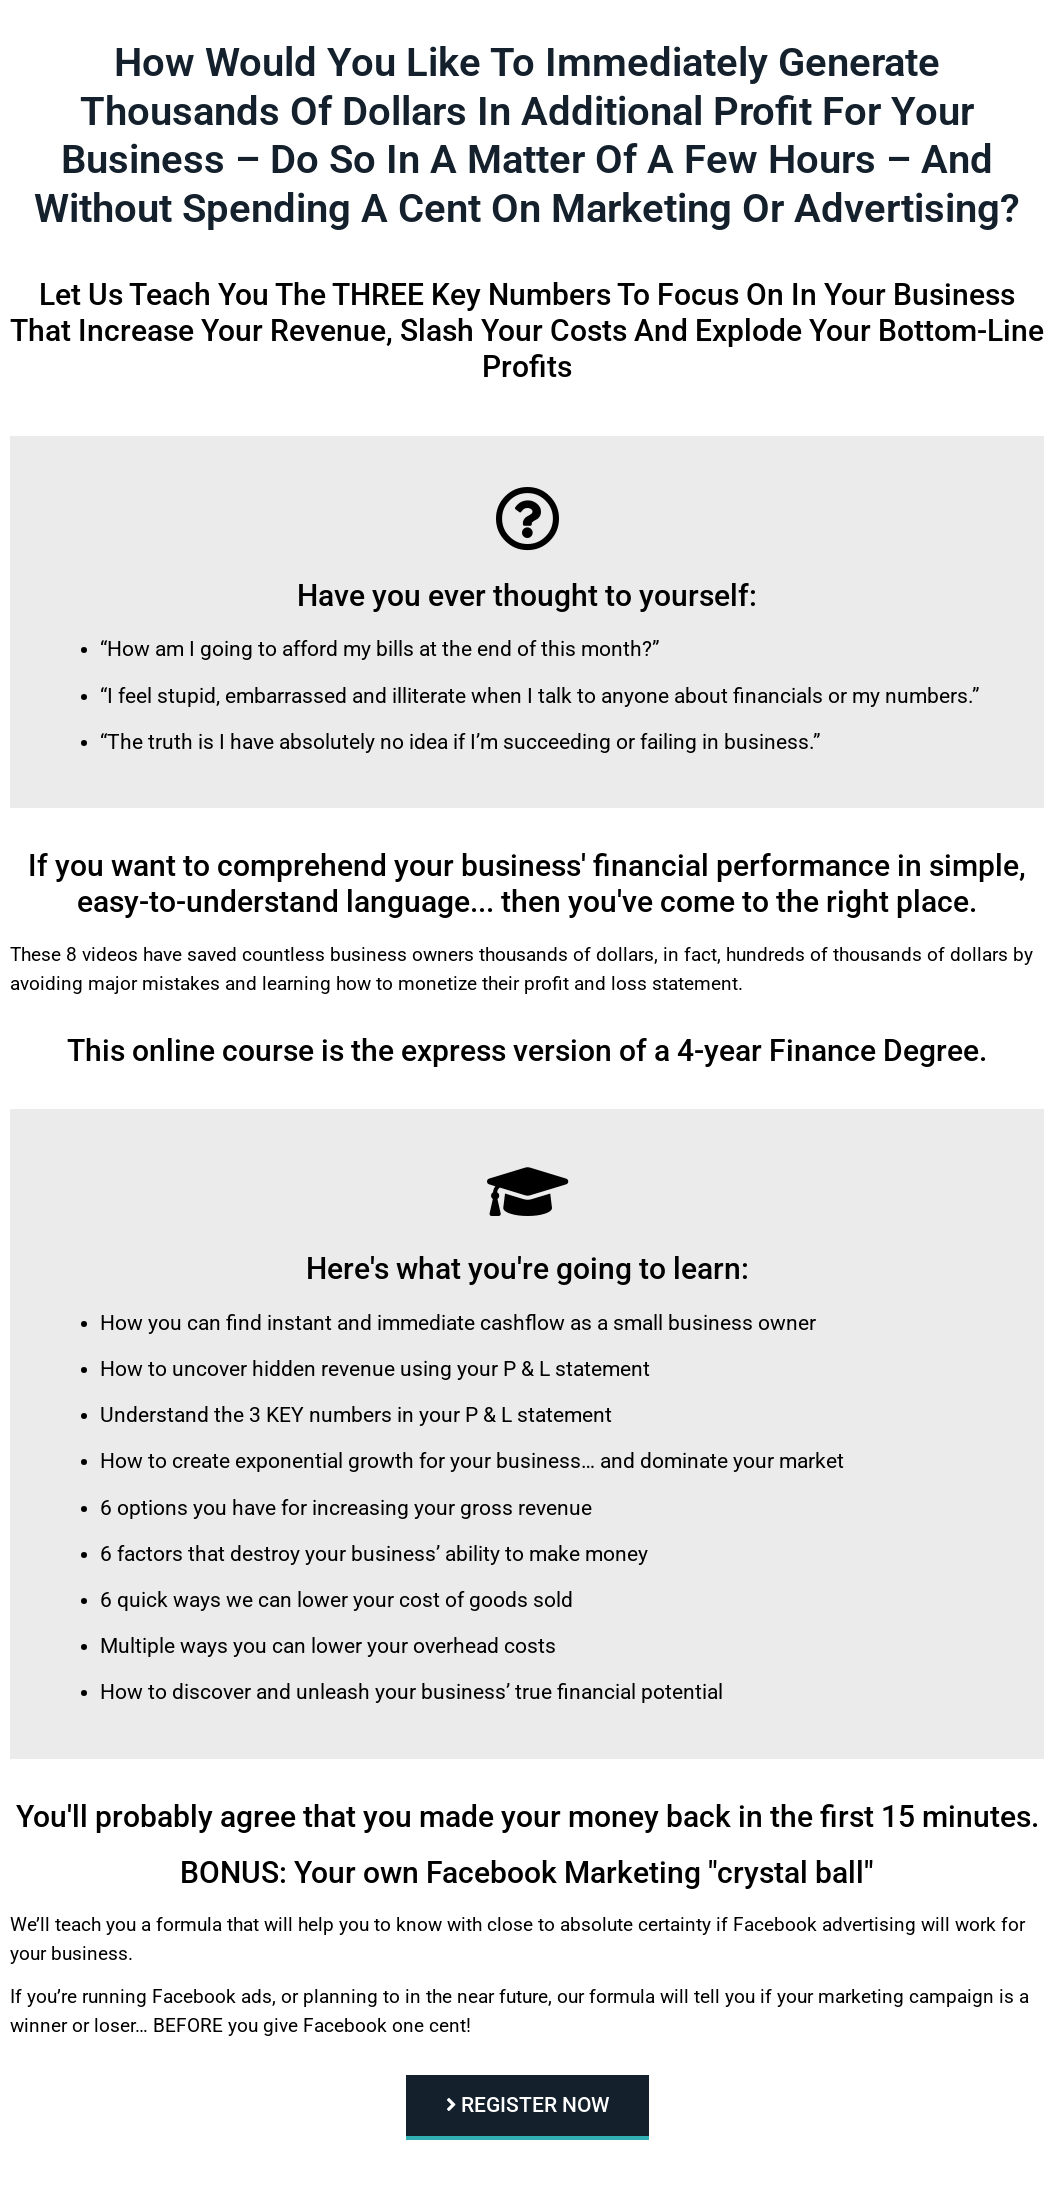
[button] (527, 2107)
